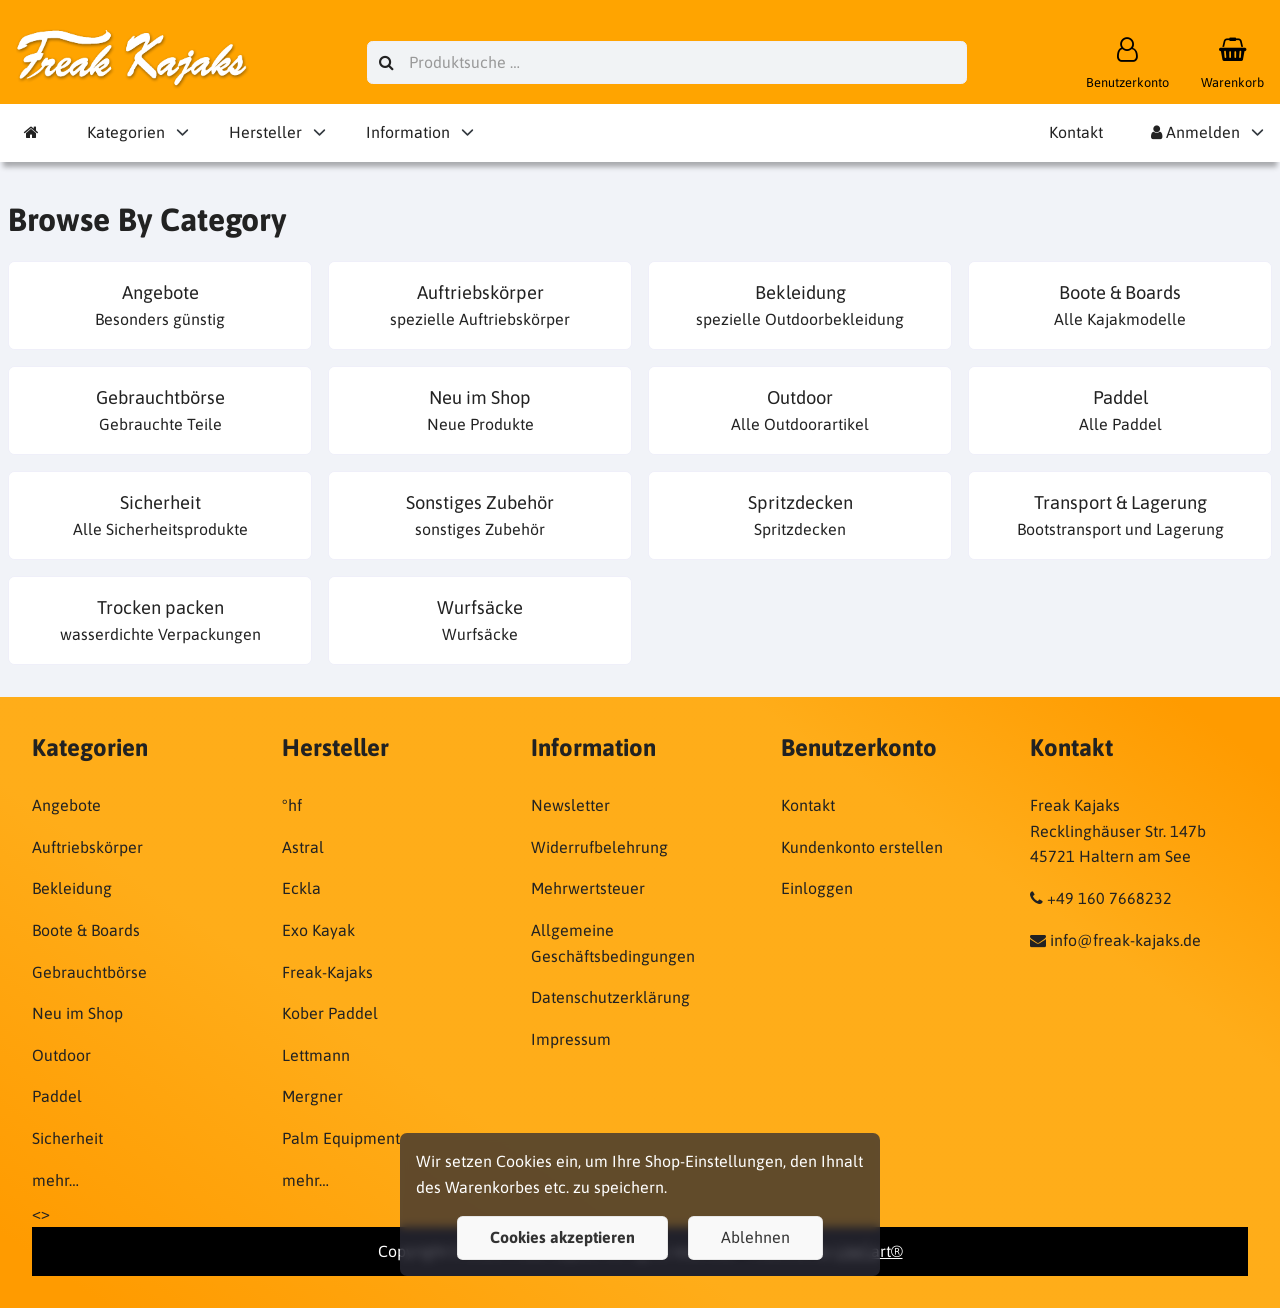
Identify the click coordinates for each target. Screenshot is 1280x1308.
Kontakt (1076, 132)
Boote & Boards (86, 930)
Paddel (57, 1096)
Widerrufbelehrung (599, 847)
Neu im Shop (77, 1013)
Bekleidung (72, 888)
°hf (292, 805)
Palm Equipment (341, 1138)
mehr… (55, 1180)
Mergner (312, 1096)
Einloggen (817, 888)
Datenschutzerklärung (610, 997)
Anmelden (1195, 132)
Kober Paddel (330, 1013)
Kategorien (126, 132)
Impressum (571, 1039)
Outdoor (61, 1055)
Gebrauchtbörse (89, 972)
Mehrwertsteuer (588, 888)
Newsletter (570, 805)
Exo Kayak (318, 930)
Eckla (301, 888)
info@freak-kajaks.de (1125, 940)
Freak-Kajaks (327, 972)
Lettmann (316, 1055)
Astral (303, 847)
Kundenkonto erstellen (862, 847)
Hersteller (265, 132)
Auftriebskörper (87, 847)
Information (408, 132)
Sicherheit (67, 1138)
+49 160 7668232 (1109, 898)
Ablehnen (755, 1237)
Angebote (66, 805)
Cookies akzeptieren (562, 1237)
